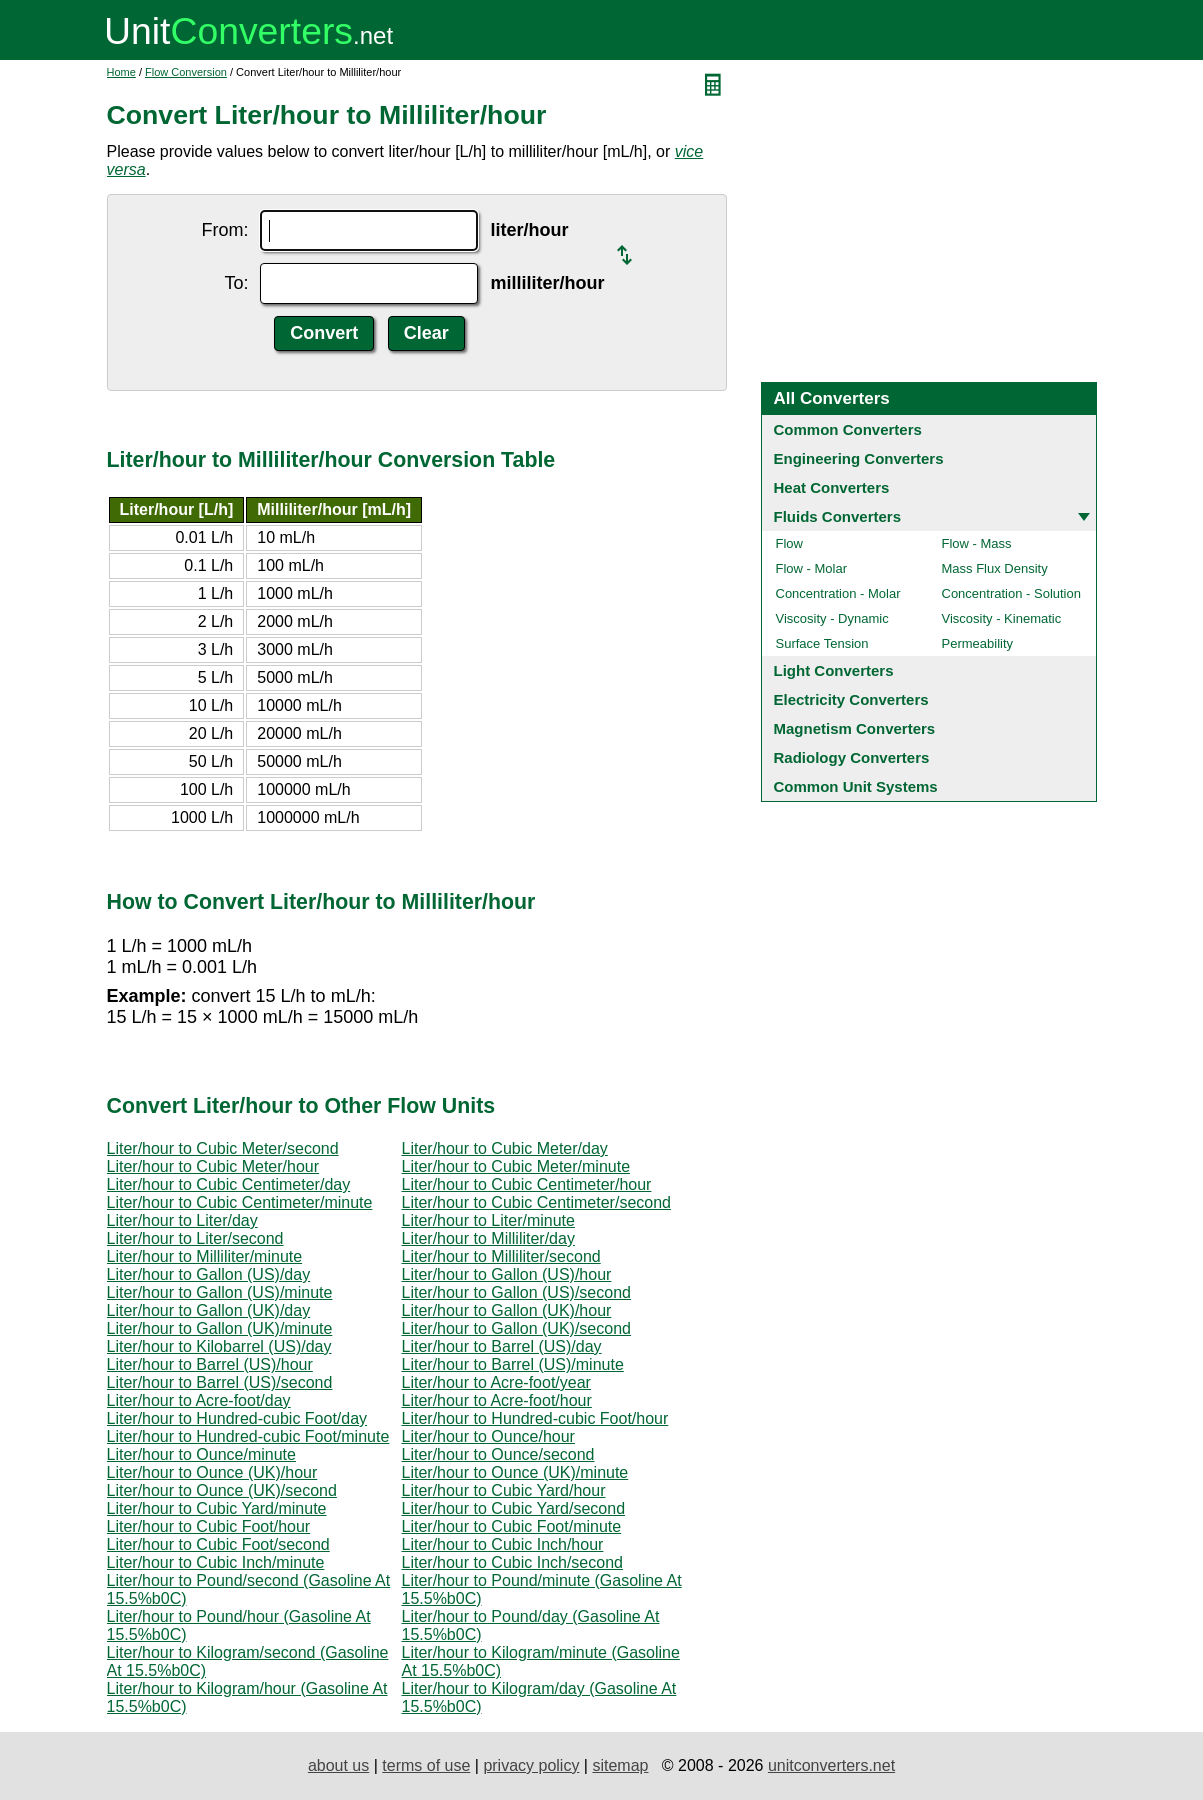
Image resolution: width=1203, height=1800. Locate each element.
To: (236, 283)
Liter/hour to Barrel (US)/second (220, 1382)
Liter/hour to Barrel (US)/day (502, 1346)
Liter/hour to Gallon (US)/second (516, 1292)
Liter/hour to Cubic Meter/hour (213, 1166)
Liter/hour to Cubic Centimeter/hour (527, 1184)
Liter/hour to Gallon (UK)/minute (220, 1328)
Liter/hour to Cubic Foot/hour (209, 1526)
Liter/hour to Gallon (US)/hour (507, 1274)
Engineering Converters (859, 458)
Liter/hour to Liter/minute (488, 1220)
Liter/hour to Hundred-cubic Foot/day (237, 1418)
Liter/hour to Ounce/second (498, 1454)
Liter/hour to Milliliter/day (488, 1238)
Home (121, 72)
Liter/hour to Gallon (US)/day (209, 1274)
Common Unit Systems (856, 786)
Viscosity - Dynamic (832, 618)
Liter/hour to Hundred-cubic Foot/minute (248, 1436)
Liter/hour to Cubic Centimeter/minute (240, 1202)
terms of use (426, 1765)
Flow (789, 543)
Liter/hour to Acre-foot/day (199, 1400)
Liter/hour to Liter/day (182, 1220)
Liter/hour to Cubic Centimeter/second (536, 1202)
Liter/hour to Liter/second (195, 1238)
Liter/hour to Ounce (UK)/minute (515, 1472)
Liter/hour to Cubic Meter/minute (516, 1166)
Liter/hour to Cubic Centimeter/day (229, 1184)
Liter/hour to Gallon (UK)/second (516, 1328)
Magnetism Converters (855, 728)
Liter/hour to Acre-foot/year (496, 1382)
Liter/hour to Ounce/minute (201, 1454)
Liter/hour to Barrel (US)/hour (210, 1364)
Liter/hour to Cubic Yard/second (514, 1508)
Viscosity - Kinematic (1002, 618)
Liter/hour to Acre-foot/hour (497, 1400)
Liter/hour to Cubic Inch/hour (503, 1544)
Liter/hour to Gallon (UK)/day (209, 1310)
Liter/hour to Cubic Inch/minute (216, 1562)
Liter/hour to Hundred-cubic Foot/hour (535, 1418)
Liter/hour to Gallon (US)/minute (220, 1292)
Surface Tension (822, 643)
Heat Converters (832, 487)
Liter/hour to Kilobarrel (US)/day (219, 1346)
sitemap (620, 1765)
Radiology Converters (852, 757)
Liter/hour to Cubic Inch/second (512, 1562)
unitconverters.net (831, 1765)
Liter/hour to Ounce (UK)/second (222, 1490)
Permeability (978, 643)
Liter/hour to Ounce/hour (488, 1436)
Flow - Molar (812, 568)
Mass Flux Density (995, 568)
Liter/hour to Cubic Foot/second (218, 1544)
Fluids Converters (838, 516)
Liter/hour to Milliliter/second (501, 1256)
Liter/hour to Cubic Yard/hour (504, 1490)
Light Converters (834, 670)
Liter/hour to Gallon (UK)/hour (507, 1310)
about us (338, 1765)
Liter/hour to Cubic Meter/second (223, 1148)
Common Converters (848, 429)
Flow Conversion (186, 72)
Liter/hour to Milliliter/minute (205, 1256)
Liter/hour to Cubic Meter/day (505, 1148)
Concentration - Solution (1011, 593)
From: (224, 230)
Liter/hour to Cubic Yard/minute (217, 1508)
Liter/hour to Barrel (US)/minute (513, 1364)
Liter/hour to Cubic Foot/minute (512, 1526)
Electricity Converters (851, 699)
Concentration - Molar (838, 593)
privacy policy (531, 1765)
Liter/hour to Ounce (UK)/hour (212, 1472)
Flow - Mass (977, 543)
